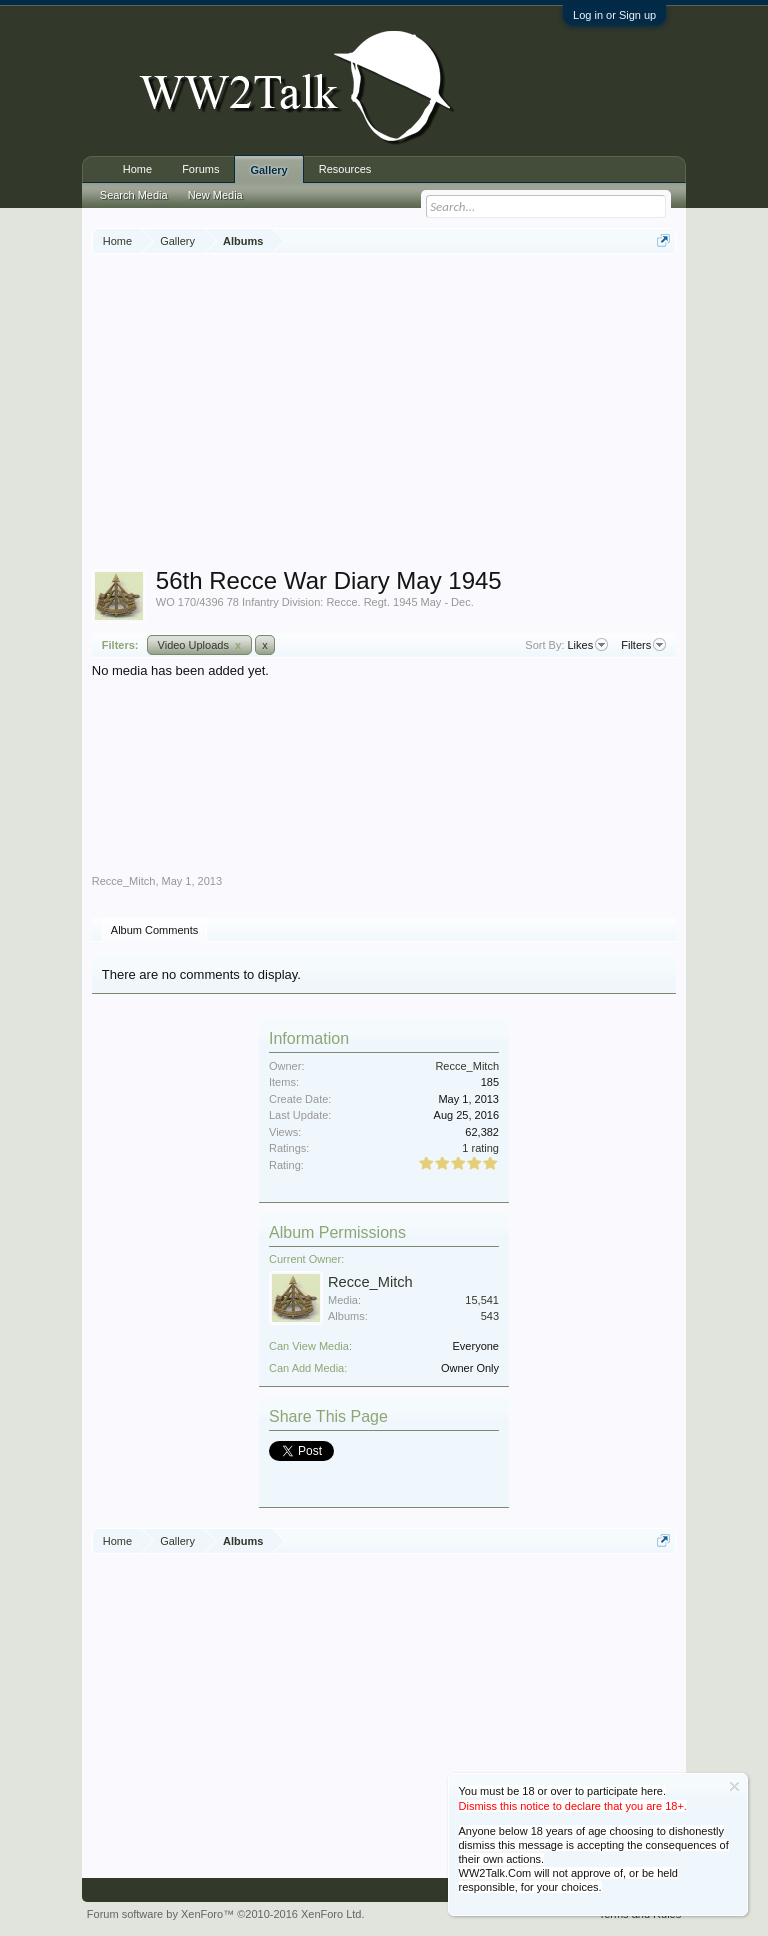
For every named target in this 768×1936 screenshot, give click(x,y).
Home (137, 169)
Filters (643, 645)
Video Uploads (200, 645)
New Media (215, 195)
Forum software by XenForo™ (226, 1914)
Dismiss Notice (734, 1786)
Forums (200, 169)
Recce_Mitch (124, 881)
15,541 (482, 1300)
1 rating (480, 1148)
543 (490, 1316)
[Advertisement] (430, 414)
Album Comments (154, 930)
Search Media (134, 195)
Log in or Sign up (614, 15)
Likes (588, 645)
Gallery (268, 170)
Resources (345, 169)
